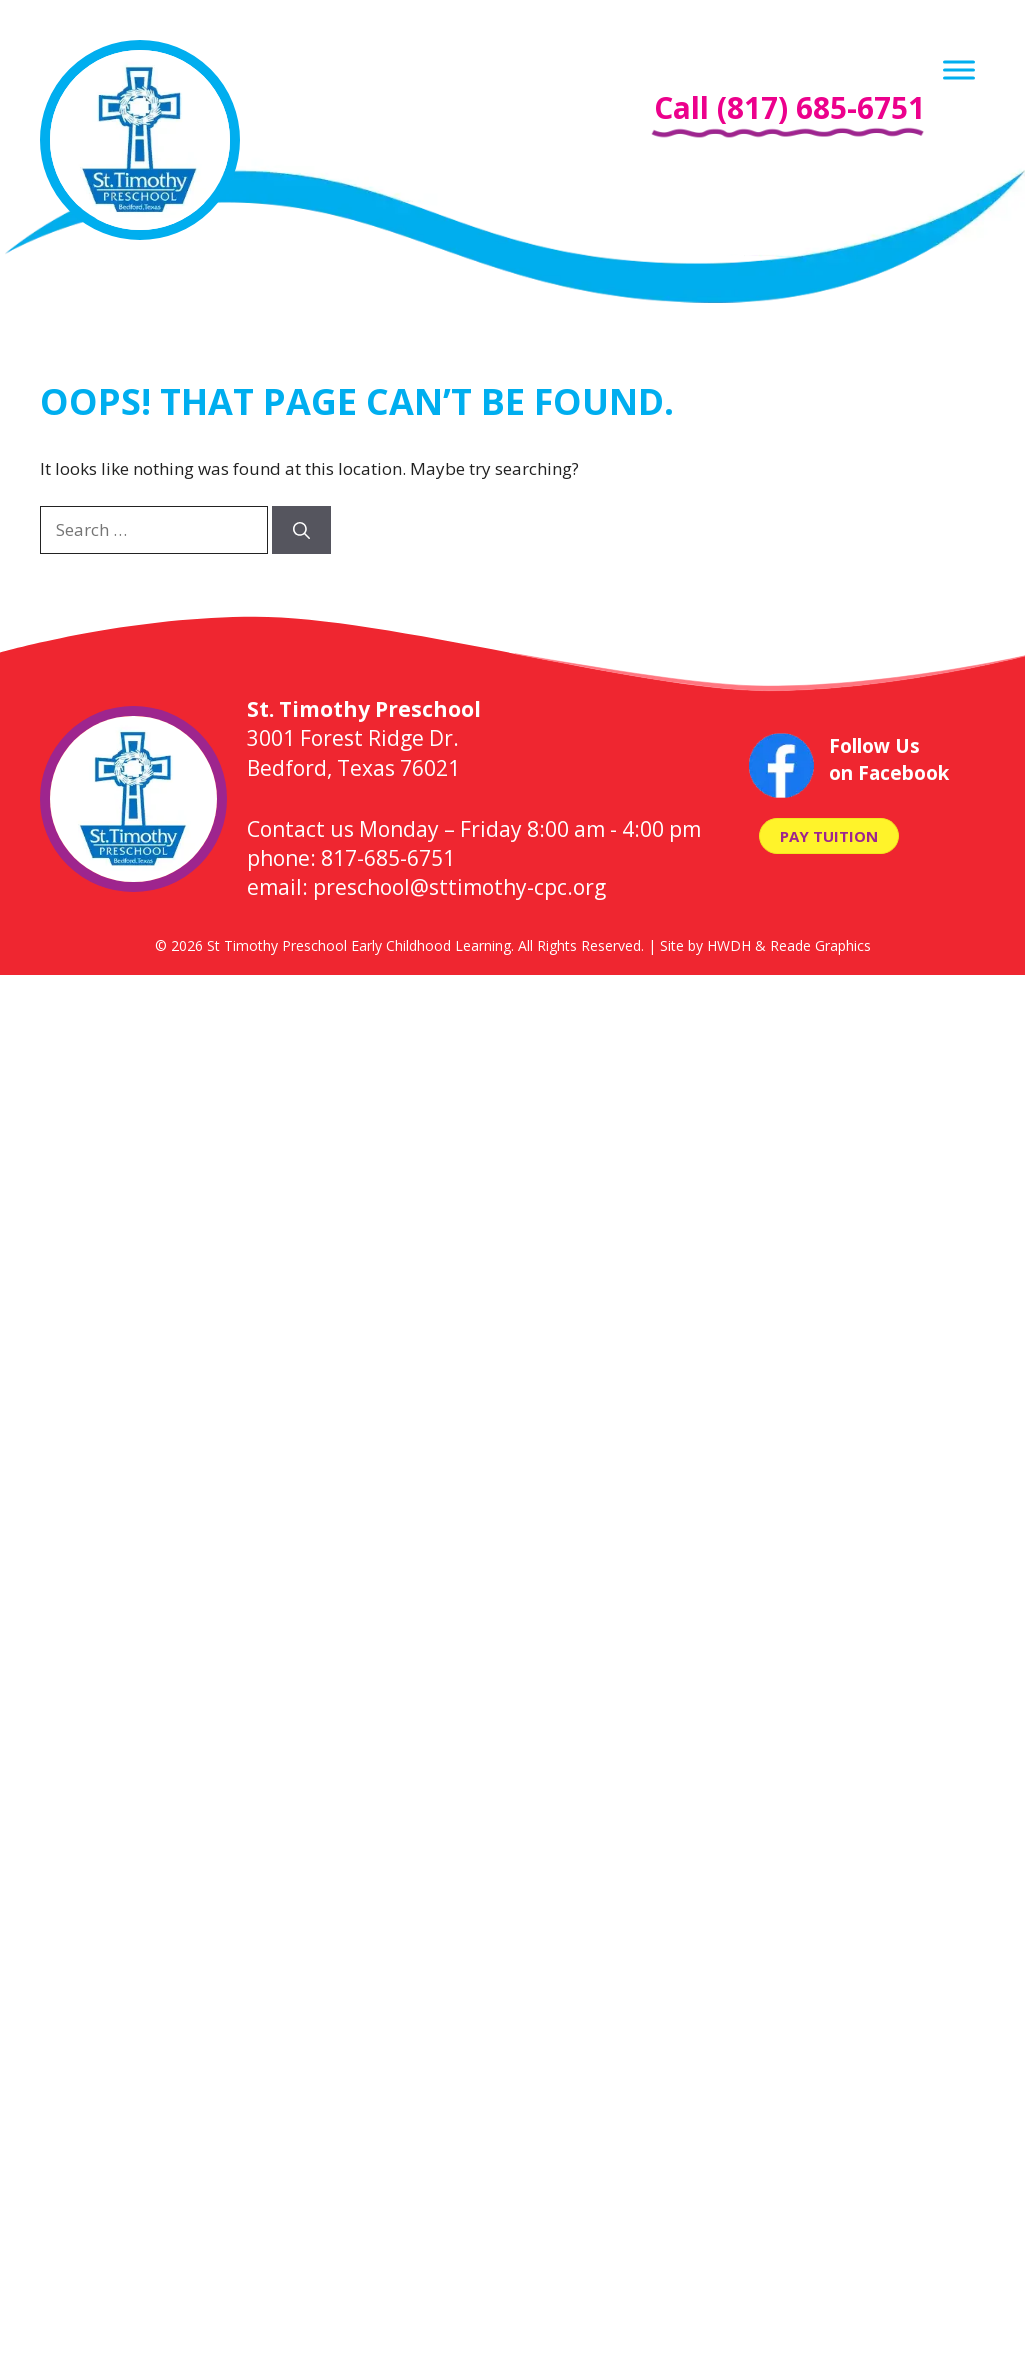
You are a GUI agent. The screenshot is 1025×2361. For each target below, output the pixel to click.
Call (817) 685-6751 (789, 107)
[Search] (301, 530)
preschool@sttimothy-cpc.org (459, 887)
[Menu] (959, 69)
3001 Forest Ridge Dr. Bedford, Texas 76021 (364, 738)
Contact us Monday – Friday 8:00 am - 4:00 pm (474, 829)
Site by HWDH (705, 945)
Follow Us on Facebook (889, 759)
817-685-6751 (388, 858)
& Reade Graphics (813, 945)
